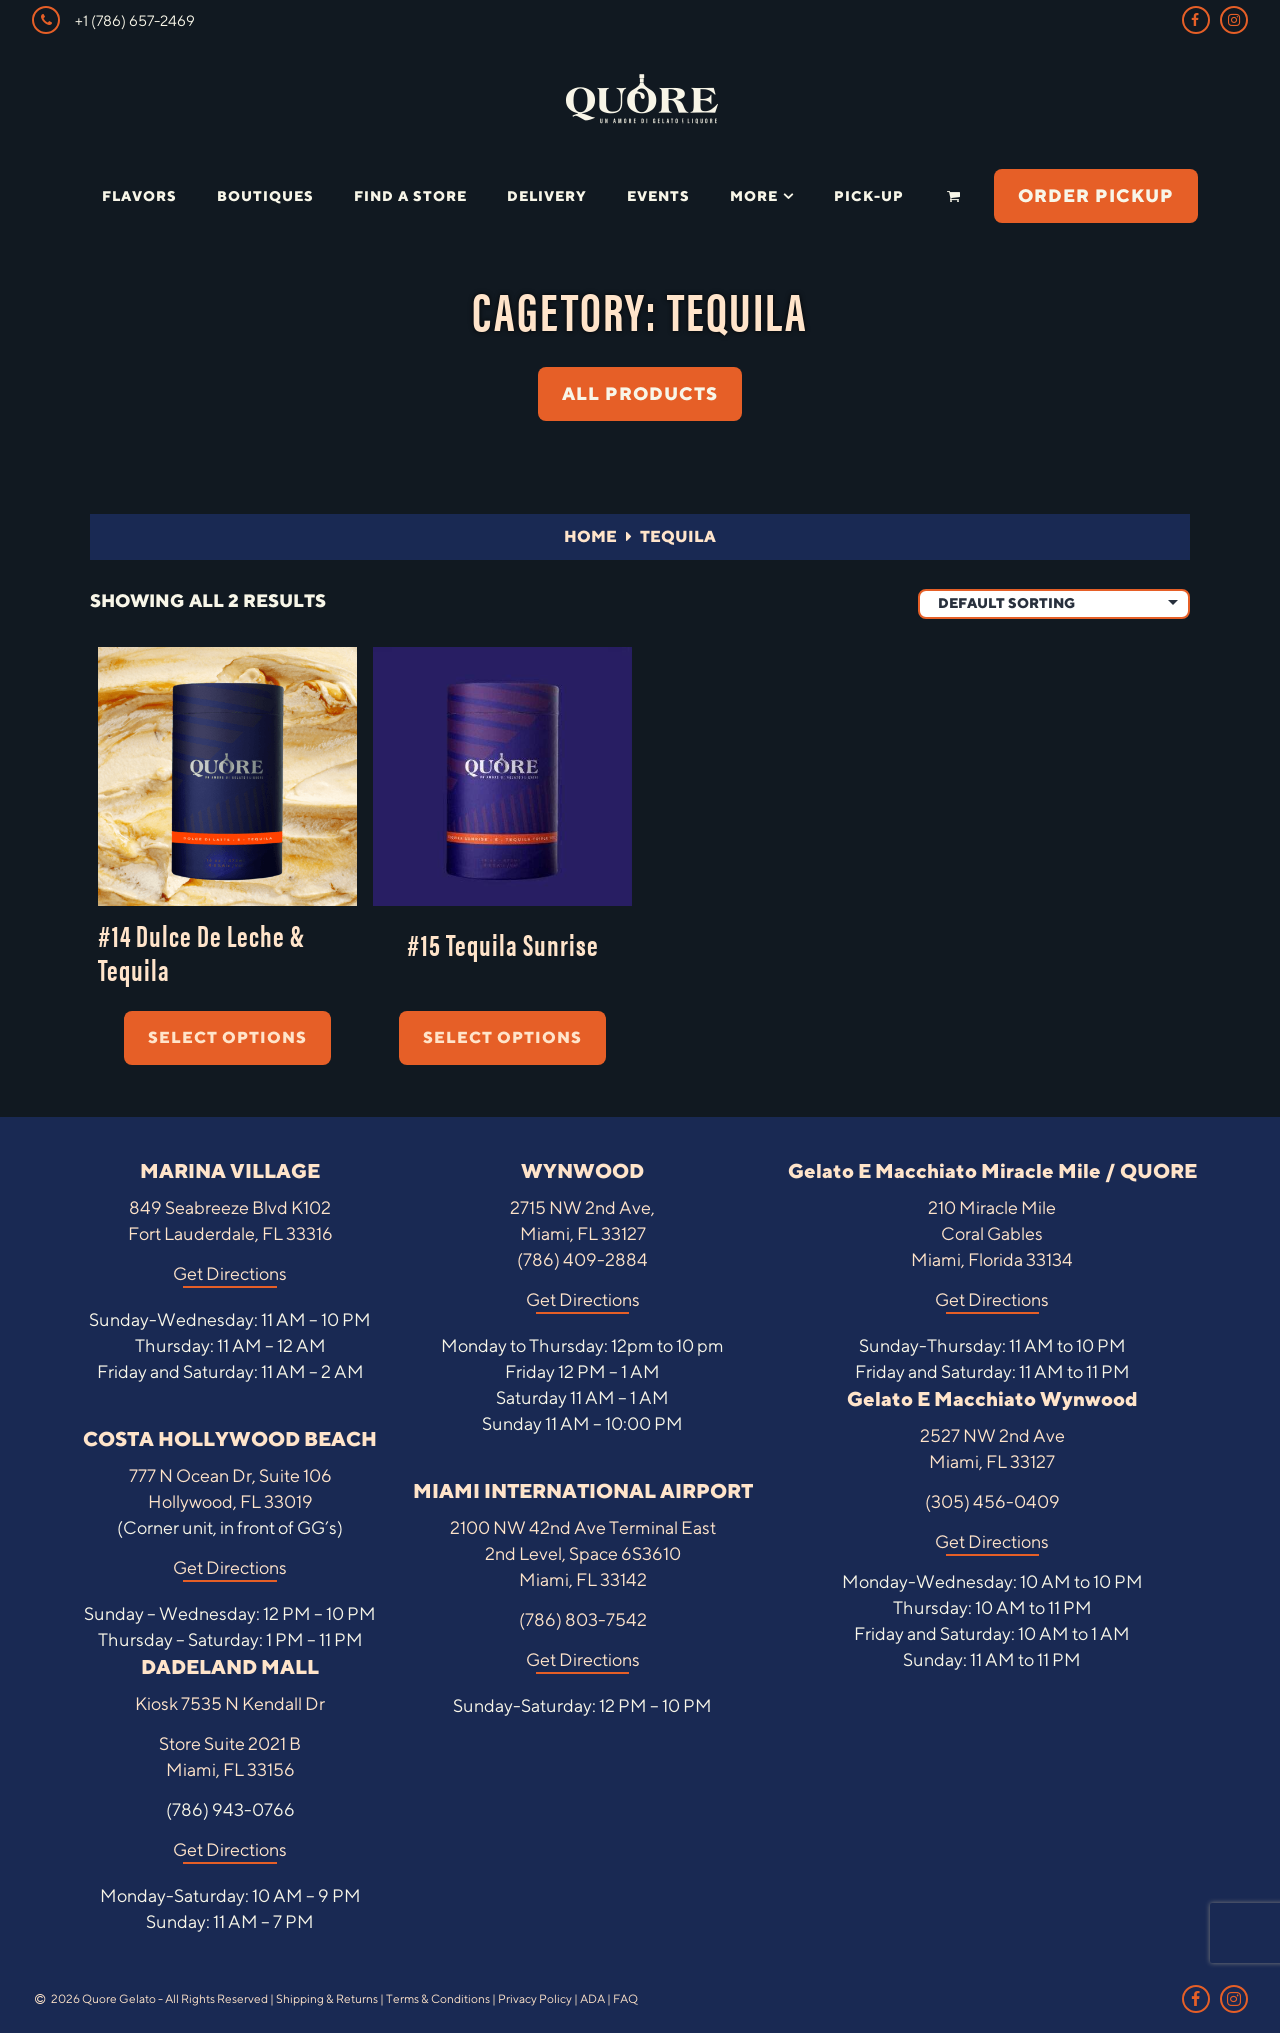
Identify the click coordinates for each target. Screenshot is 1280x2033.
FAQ (625, 1998)
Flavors (139, 196)
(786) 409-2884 (582, 1259)
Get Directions (230, 1273)
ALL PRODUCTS (640, 393)
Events (658, 196)
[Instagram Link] (1234, 20)
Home (590, 536)
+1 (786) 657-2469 (113, 20)
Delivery (547, 196)
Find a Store (410, 196)
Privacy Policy (535, 1998)
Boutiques (265, 196)
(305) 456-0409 (992, 1501)
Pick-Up (869, 196)
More (754, 196)
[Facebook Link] (1196, 20)
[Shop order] (1054, 604)
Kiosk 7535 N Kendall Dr (230, 1703)
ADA (592, 1998)
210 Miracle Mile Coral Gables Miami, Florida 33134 (992, 1233)
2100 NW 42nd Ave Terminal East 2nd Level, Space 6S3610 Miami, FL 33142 (583, 1553)
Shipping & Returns (327, 1998)
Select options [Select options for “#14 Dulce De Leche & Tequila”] (227, 1037)
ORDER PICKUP (1096, 195)
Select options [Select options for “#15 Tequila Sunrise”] (502, 1037)
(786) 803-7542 (583, 1619)
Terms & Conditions (438, 1998)
